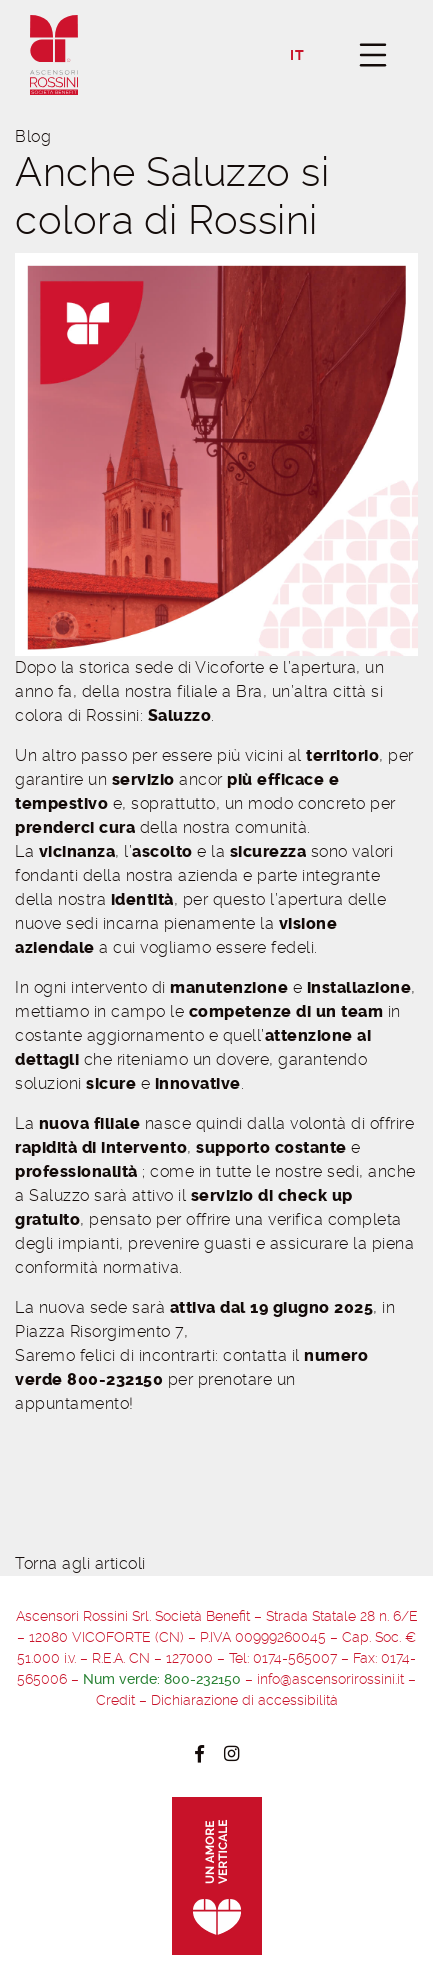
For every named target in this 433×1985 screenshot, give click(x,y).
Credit (115, 1700)
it (297, 55)
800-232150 (202, 1679)
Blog (33, 136)
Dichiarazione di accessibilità (244, 1700)
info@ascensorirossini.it (330, 1679)
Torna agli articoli (80, 1563)
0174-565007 (295, 1658)
